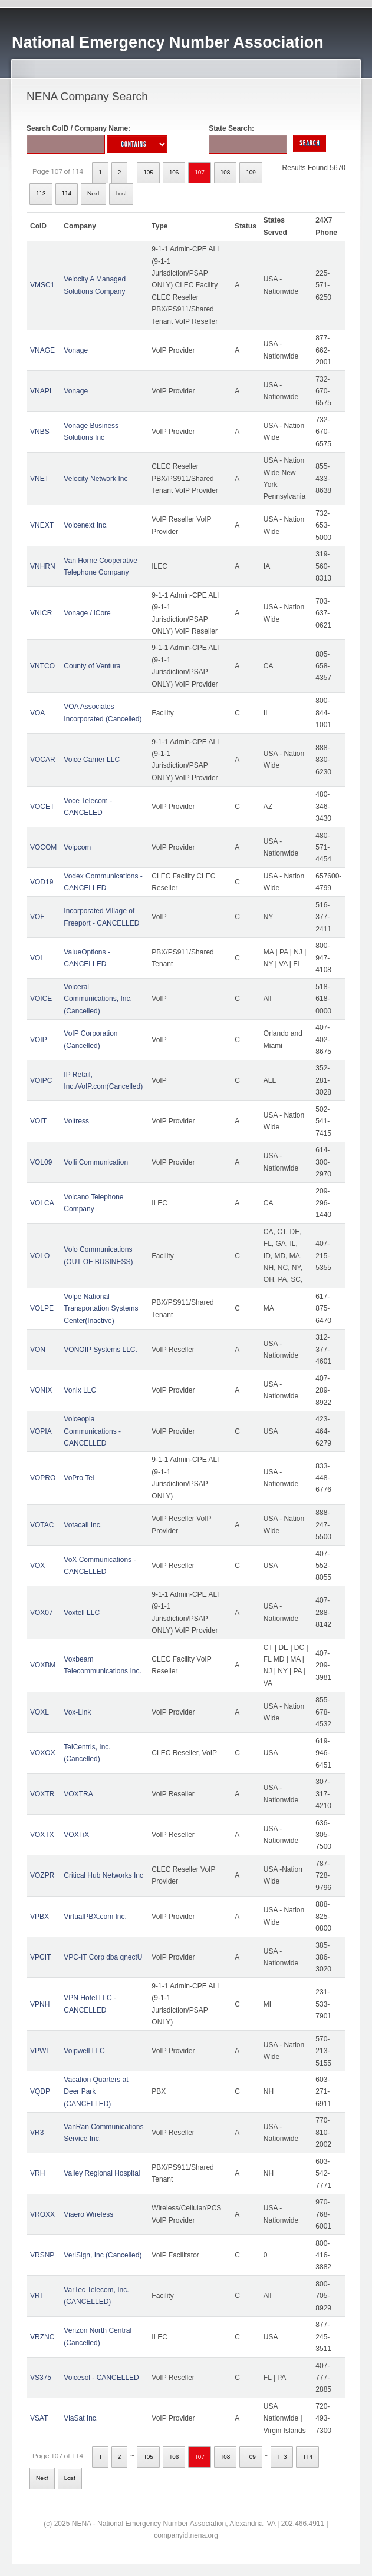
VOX (37, 1565)
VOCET (42, 807)
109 (251, 172)
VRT (37, 2296)
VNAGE (42, 350)
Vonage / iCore (87, 613)
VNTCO (42, 666)
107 (200, 172)
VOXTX (42, 1835)
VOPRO (42, 1478)
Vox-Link (77, 1712)
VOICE (41, 998)
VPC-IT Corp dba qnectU (103, 1957)
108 (225, 172)
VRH (37, 2173)
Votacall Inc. (83, 1525)
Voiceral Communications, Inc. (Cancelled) (97, 999)
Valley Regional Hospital (102, 2173)
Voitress (76, 1121)
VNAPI (40, 391)
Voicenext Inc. (86, 525)
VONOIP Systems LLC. (100, 1349)
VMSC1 (42, 285)
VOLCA (42, 1203)
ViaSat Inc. (81, 2418)
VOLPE (42, 1308)
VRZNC (42, 2337)
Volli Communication (96, 1162)
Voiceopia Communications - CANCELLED (92, 1431)
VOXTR (42, 1794)
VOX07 (41, 1613)
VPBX (39, 1916)
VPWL (40, 2051)
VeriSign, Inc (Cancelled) (102, 2255)
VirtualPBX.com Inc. (95, 1916)
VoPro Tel (79, 1478)
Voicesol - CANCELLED (101, 2377)
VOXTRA (78, 1794)
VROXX (42, 2214)
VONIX (41, 1390)
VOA (37, 713)
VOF (37, 917)
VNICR (41, 613)
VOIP (38, 1040)
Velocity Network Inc (95, 479)
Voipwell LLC (84, 2051)
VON (37, 1349)
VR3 (37, 2133)
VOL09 (41, 1162)
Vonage (76, 350)
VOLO (40, 1256)
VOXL (39, 1712)
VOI (36, 958)
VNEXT (42, 525)
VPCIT (40, 1957)
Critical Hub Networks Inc (103, 1875)
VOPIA (41, 1431)
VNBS (40, 431)
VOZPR (42, 1875)
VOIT (38, 1121)
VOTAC (42, 1525)
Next (93, 194)
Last (121, 194)
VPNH (40, 2004)
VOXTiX (76, 1835)
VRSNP (42, 2255)
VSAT (39, 2418)
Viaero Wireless (88, 2214)
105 (148, 172)
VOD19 (41, 882)
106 (174, 172)
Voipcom (77, 847)
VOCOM (43, 847)
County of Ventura (92, 666)
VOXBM (42, 1665)
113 (41, 194)
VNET (39, 479)
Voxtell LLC (82, 1613)
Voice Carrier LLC (92, 759)
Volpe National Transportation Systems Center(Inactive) (101, 1308)
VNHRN (42, 566)
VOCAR (42, 759)
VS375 (40, 2377)
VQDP (40, 2091)
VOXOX (42, 1753)
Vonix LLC (80, 1390)
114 (67, 194)
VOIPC (41, 1080)
